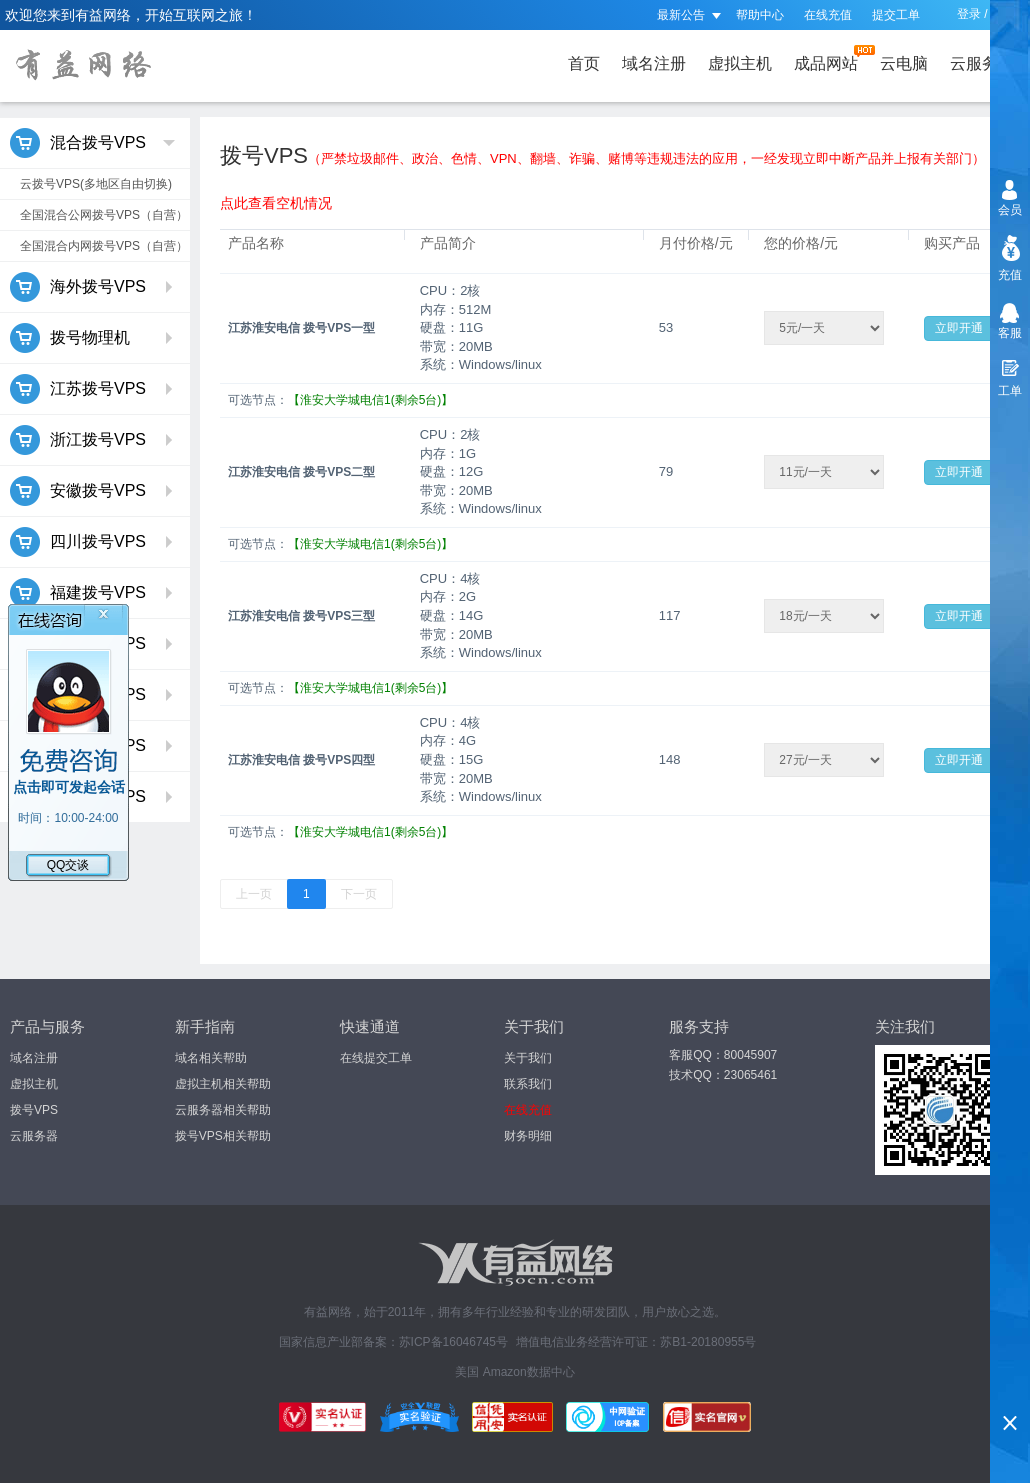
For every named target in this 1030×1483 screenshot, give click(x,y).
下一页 (359, 894)
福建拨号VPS (92, 593)
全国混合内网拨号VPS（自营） (104, 246)
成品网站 (830, 58)
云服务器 (986, 58)
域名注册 (654, 63)
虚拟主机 (740, 63)
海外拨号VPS (92, 287)
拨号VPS (34, 1110)
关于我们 (528, 1058)
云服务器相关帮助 (223, 1110)
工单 (1010, 391)
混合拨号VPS (92, 143)
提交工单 (896, 15)
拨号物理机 (92, 338)
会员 (1010, 210)
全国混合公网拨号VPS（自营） (104, 215)
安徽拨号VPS (92, 491)
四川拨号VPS (92, 542)
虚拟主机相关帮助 (223, 1084)
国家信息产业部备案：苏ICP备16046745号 (393, 1342)
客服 (1010, 333)
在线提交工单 (376, 1058)
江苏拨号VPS (92, 389)
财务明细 (528, 1136)
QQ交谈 (68, 865)
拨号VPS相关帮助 (223, 1136)
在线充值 (828, 15)
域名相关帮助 (211, 1058)
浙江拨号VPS (92, 440)
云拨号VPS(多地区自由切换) (96, 184)
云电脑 (904, 63)
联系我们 (528, 1084)
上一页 (254, 894)
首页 (584, 63)
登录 (969, 14)
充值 (1010, 275)
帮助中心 (760, 15)
